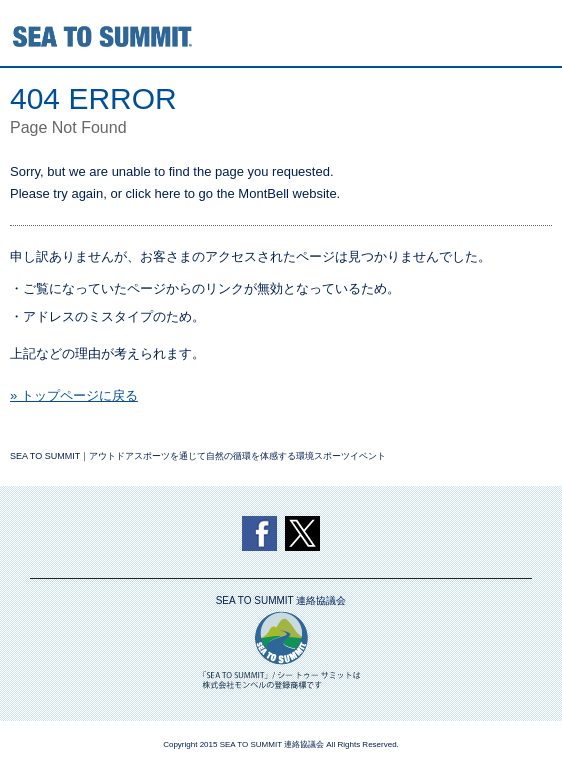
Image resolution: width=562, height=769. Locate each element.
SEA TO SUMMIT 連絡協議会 (281, 601)
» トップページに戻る (74, 395)
